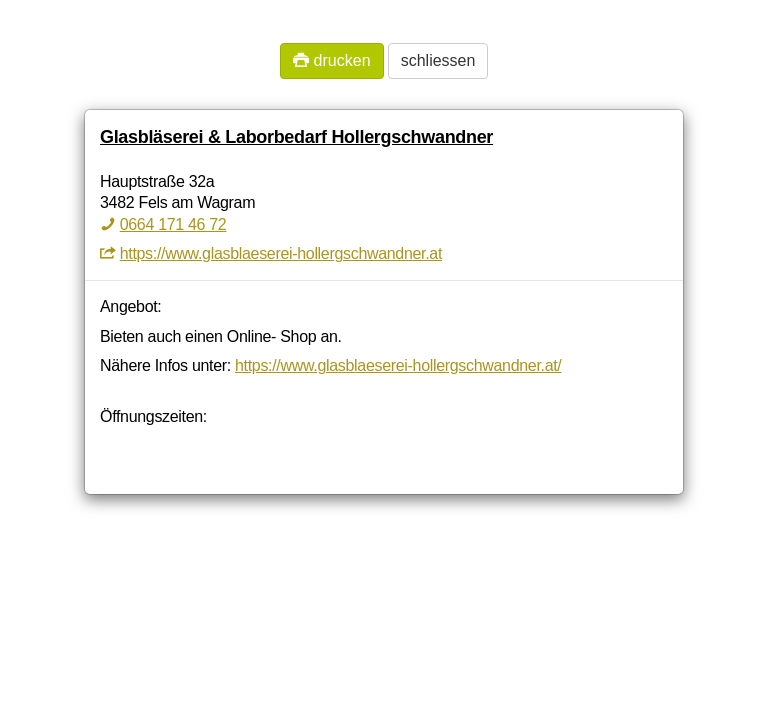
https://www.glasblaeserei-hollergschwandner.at (281, 253)
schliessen (438, 60)
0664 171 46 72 (173, 224)
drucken (332, 60)
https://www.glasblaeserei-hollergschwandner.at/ (398, 365)
